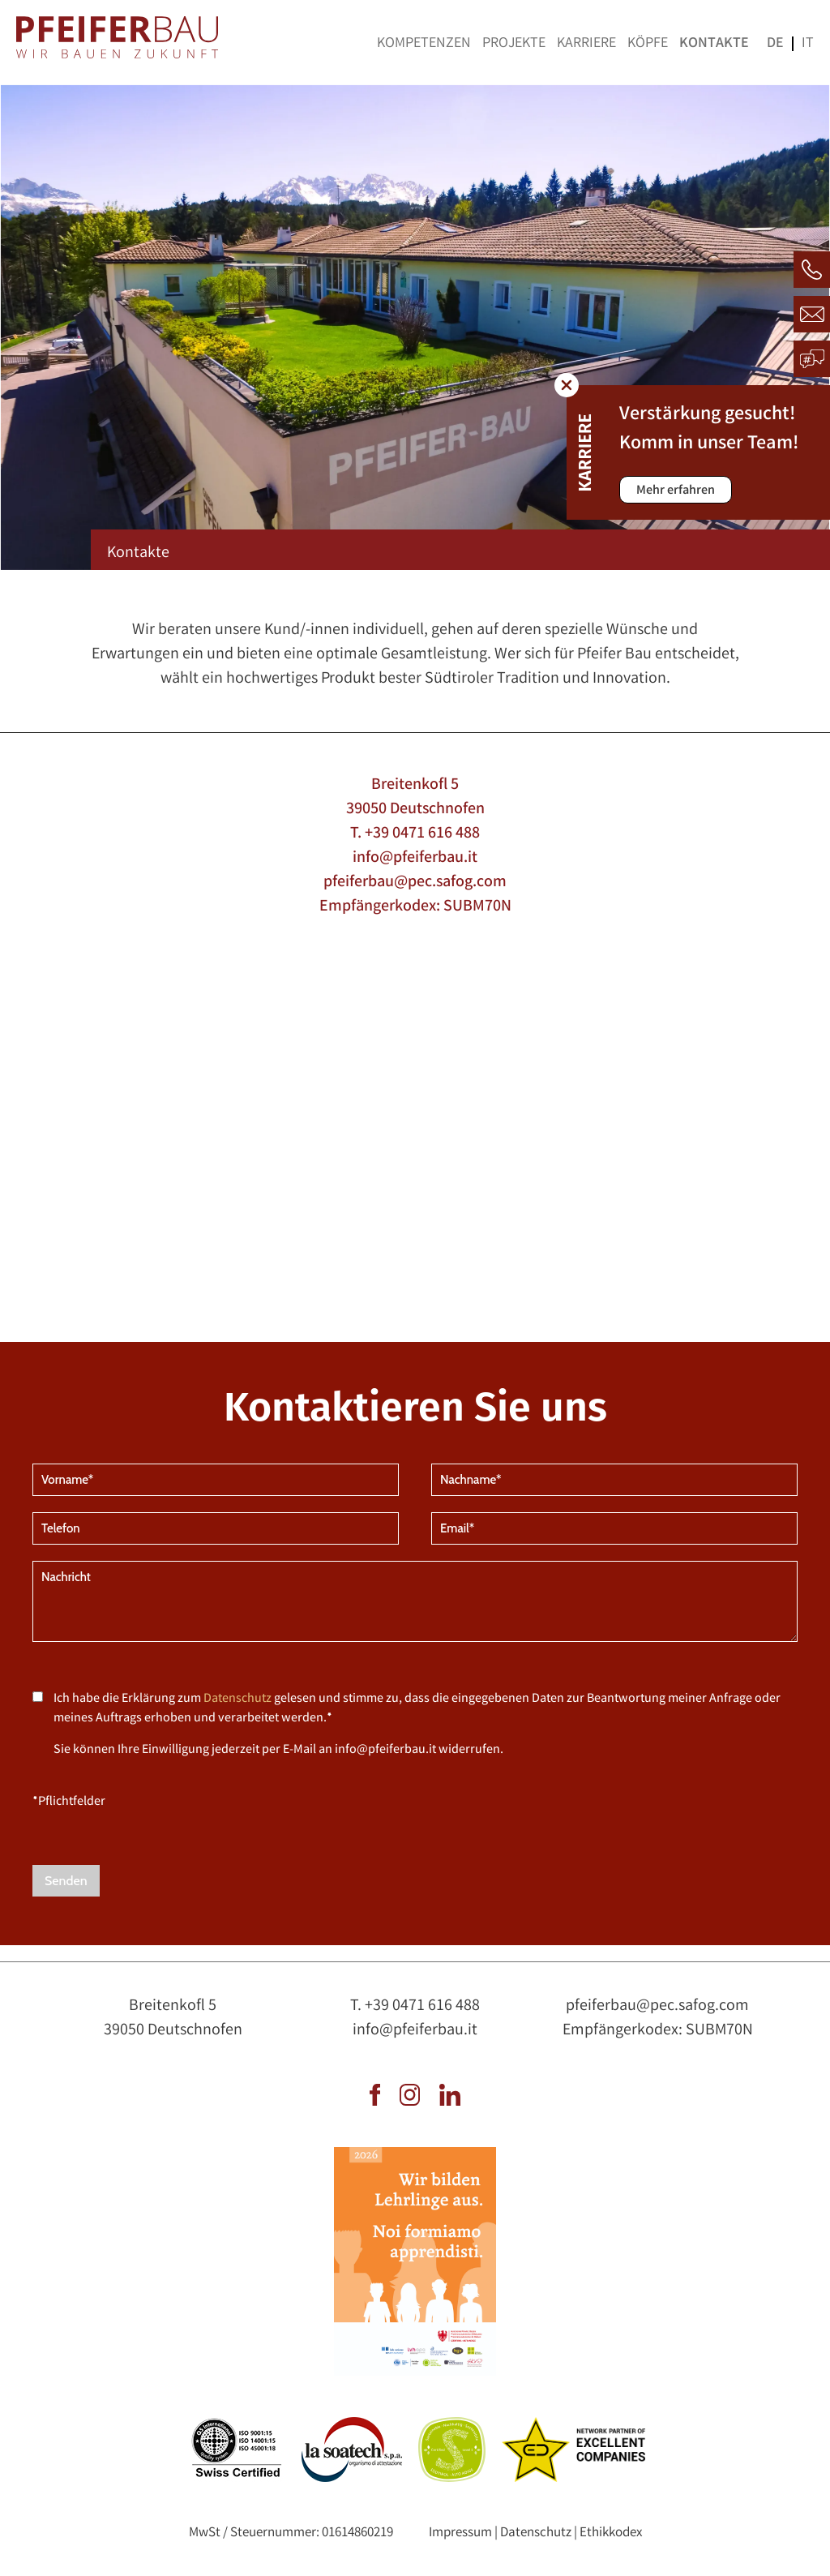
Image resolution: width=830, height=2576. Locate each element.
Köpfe (647, 43)
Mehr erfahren (675, 491)
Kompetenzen (424, 43)
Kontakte (714, 43)
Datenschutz (237, 1699)
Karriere (586, 43)
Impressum (460, 2533)
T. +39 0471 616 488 (415, 834)
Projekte (513, 43)
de (775, 43)
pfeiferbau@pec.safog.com (415, 882)
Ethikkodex (611, 2533)
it (808, 43)
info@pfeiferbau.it (415, 858)
